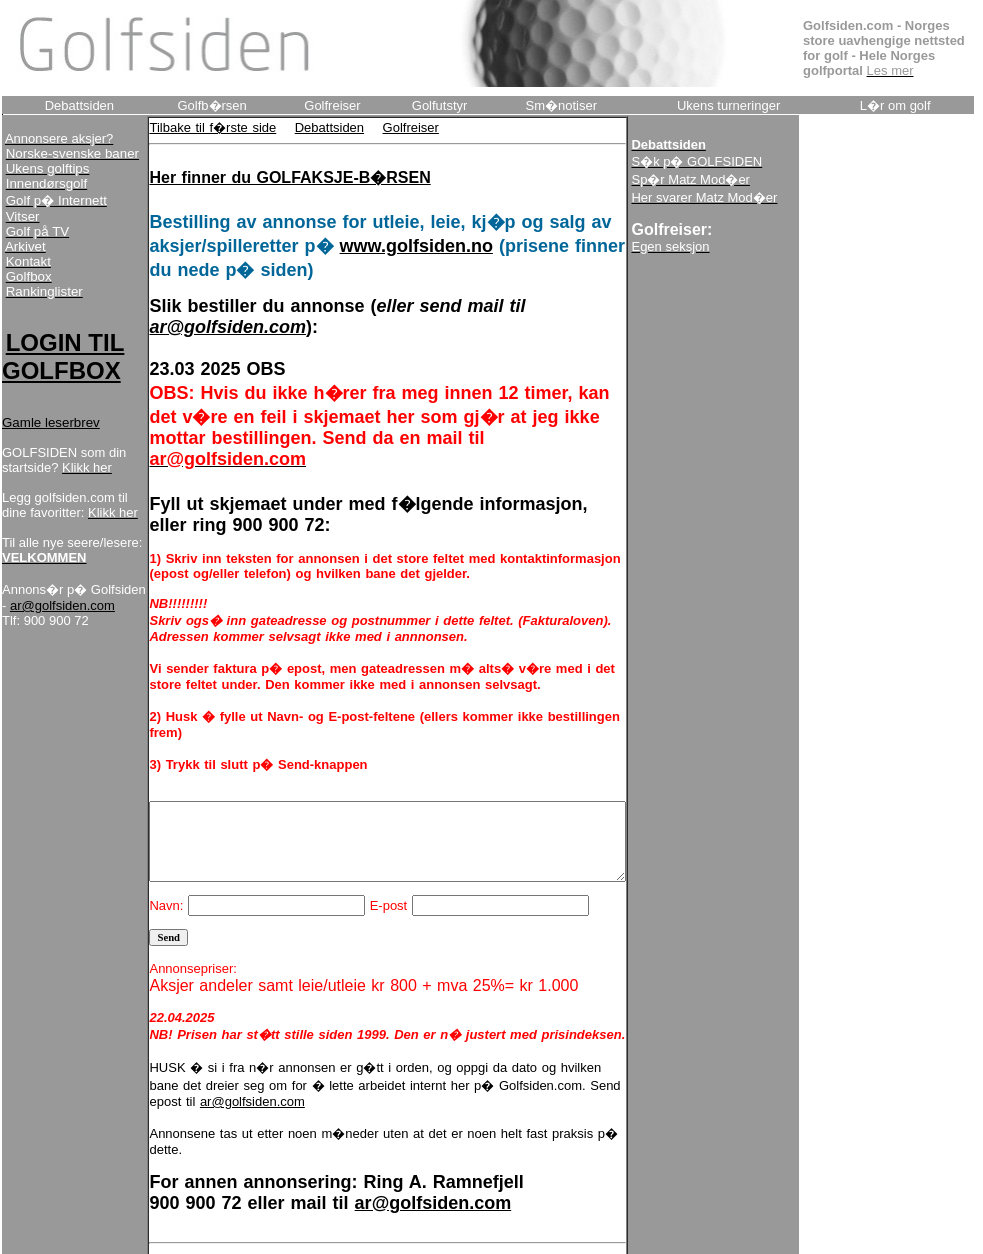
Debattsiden (303, 127)
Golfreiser (385, 127)
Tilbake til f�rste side (187, 127)
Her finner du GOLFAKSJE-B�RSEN (264, 177)
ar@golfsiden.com (54, 708)
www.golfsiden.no (390, 246)
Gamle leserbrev (51, 465)
